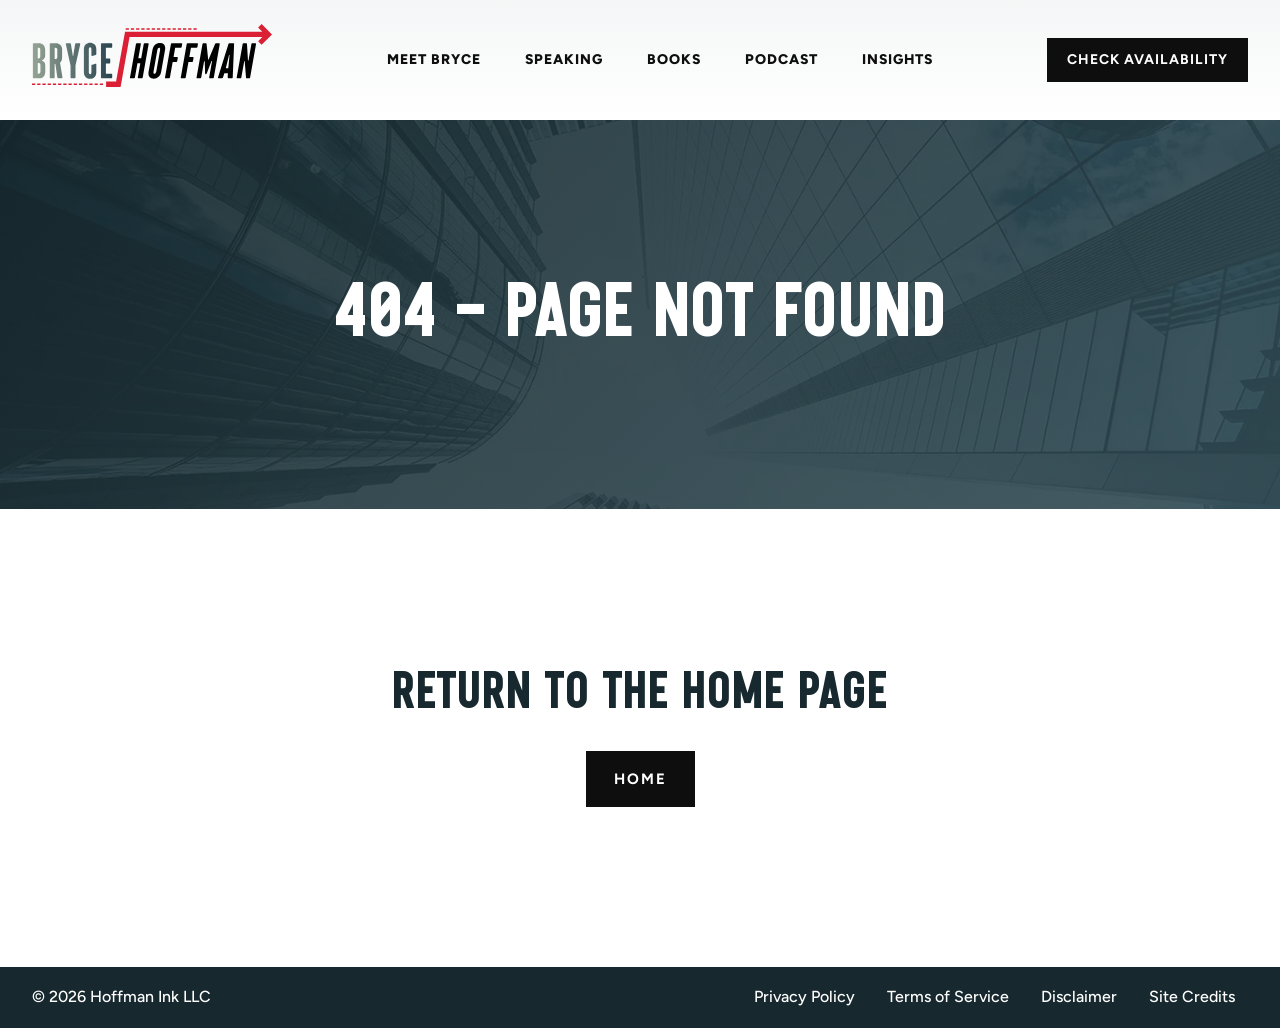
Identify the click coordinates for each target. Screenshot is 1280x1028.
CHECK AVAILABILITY (1147, 59)
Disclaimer (1079, 996)
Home (640, 779)
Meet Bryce (434, 59)
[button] (1198, 997)
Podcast (781, 59)
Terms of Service (948, 996)
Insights (897, 59)
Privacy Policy (804, 996)
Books (674, 59)
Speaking (564, 59)
